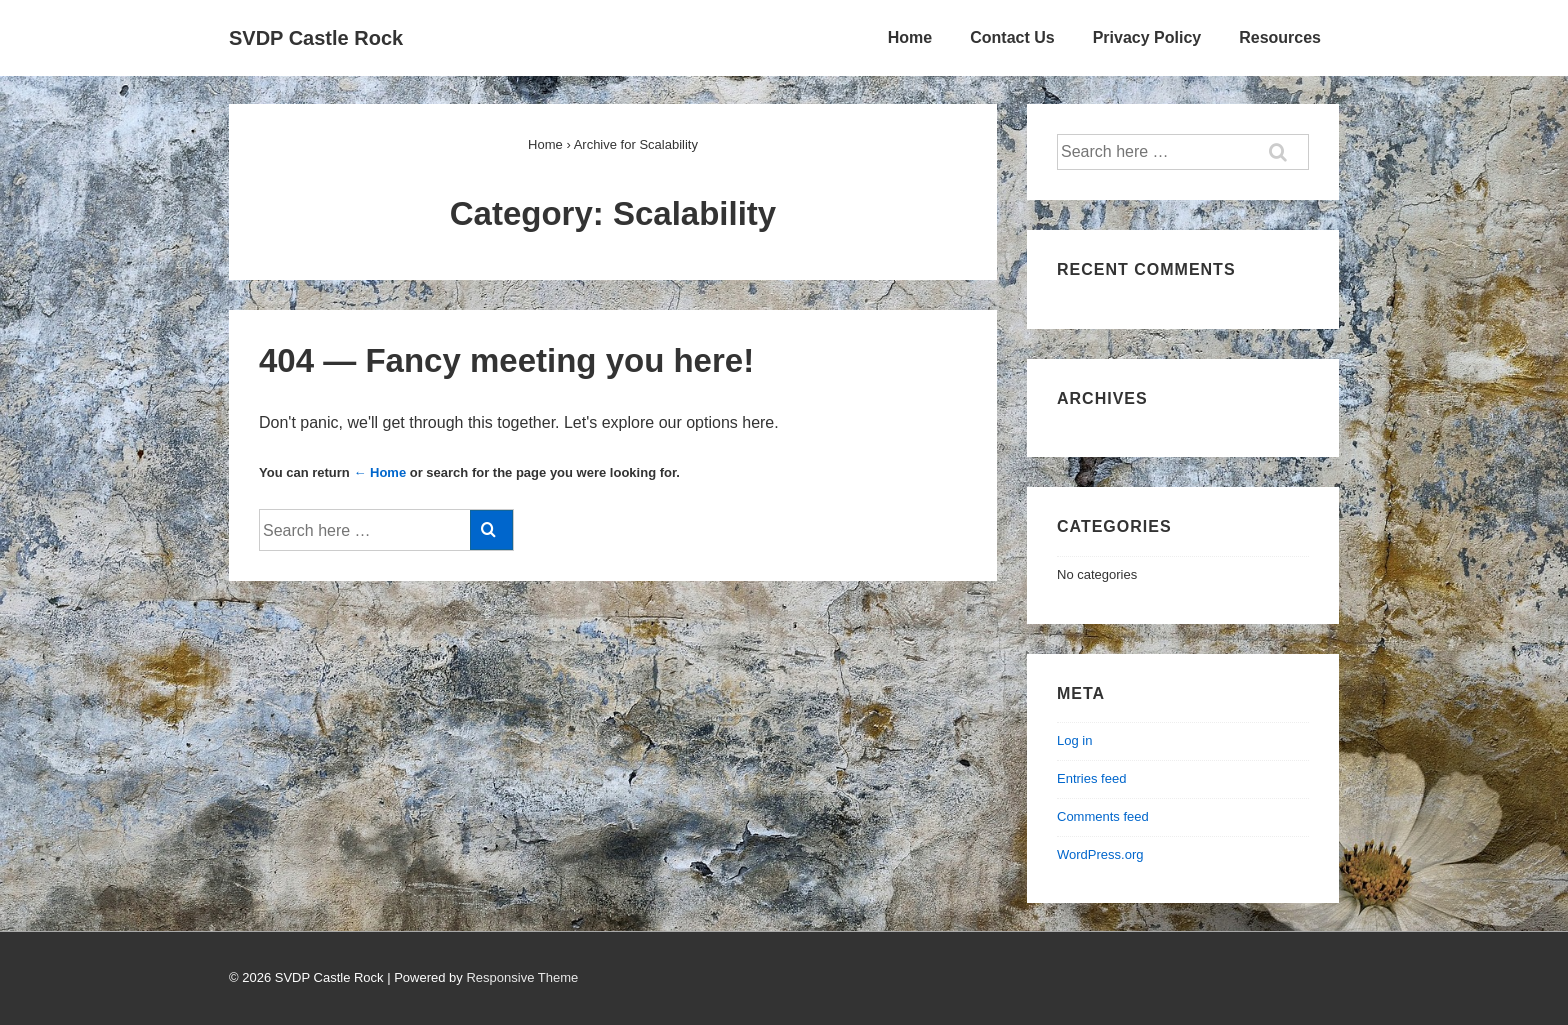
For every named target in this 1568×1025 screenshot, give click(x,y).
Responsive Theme (522, 977)
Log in (1074, 740)
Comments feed (1103, 816)
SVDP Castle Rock (316, 38)
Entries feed (1091, 778)
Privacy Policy (1147, 37)
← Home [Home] (379, 472)
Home (910, 37)
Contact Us (1012, 37)
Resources (1280, 37)
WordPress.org (1100, 854)
